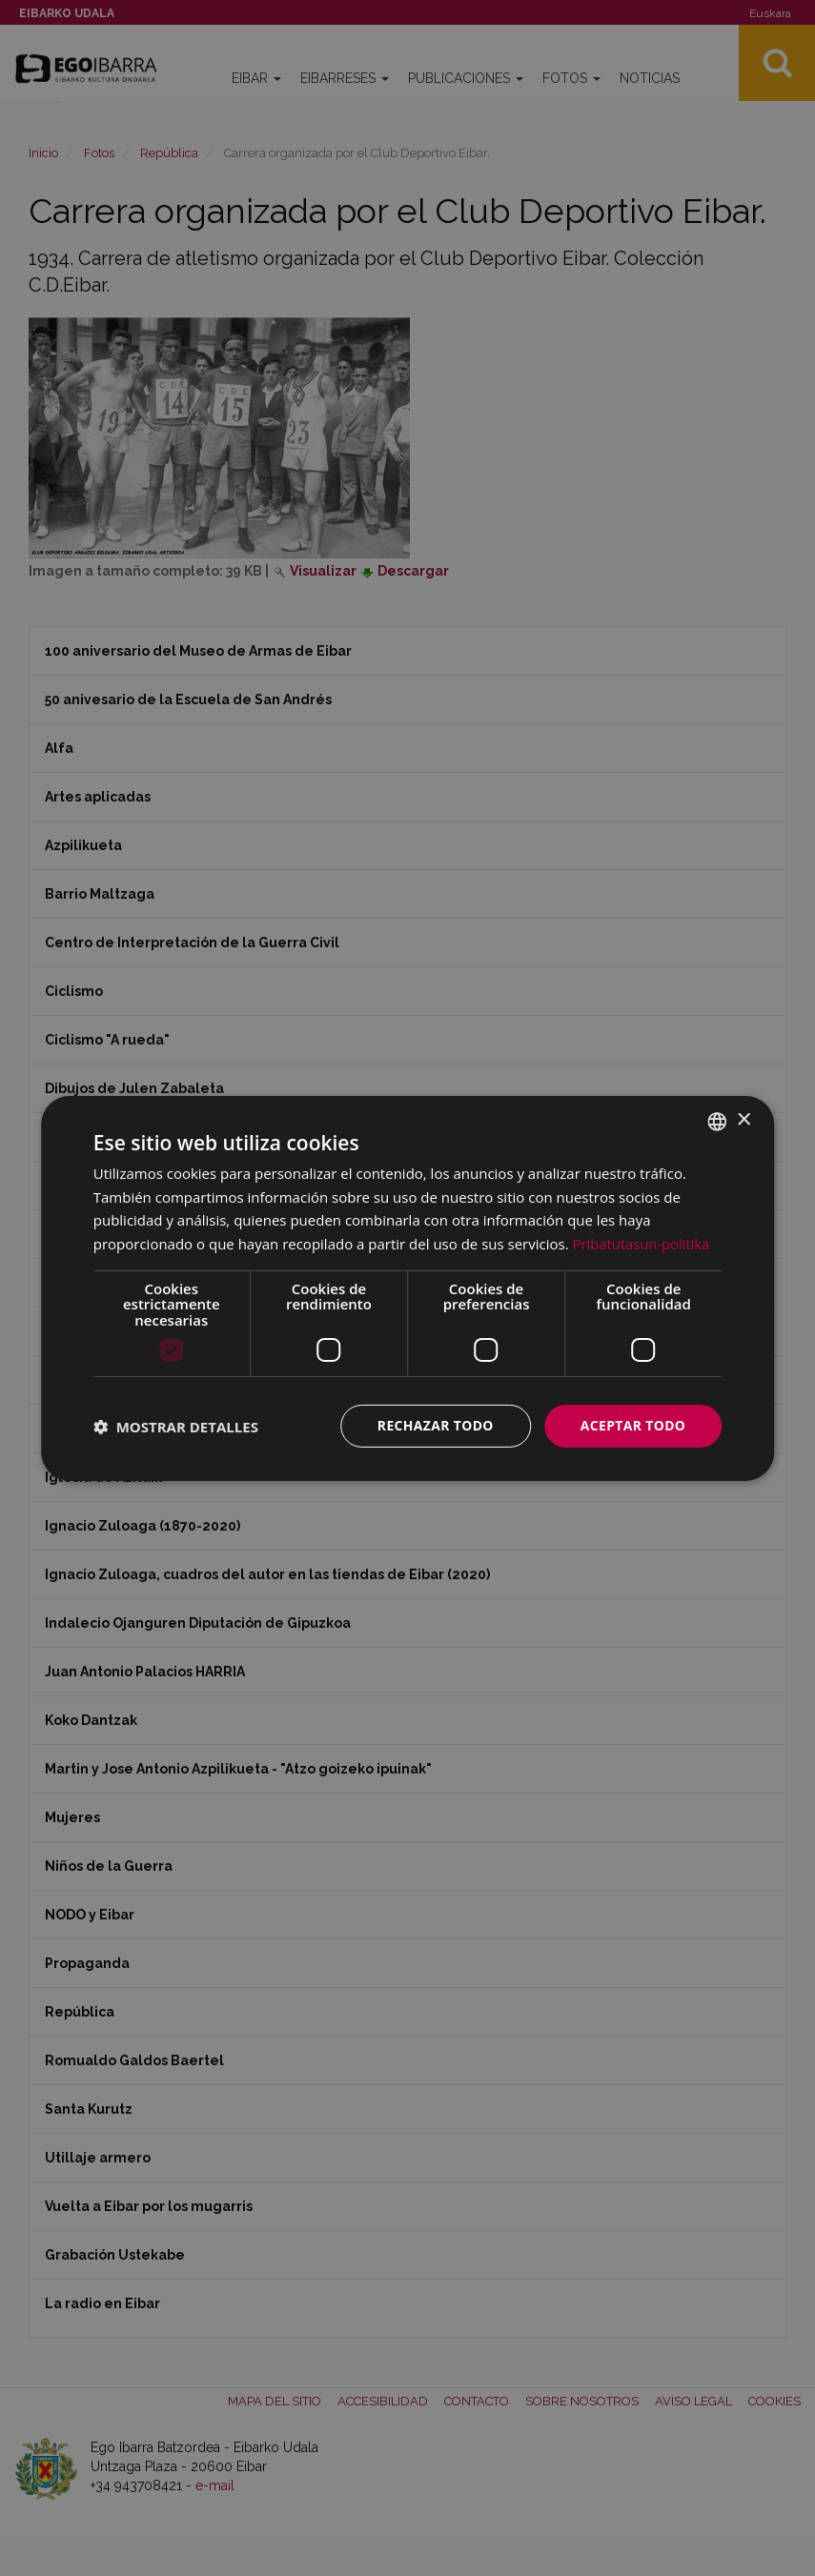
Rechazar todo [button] (434, 1425)
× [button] (743, 1120)
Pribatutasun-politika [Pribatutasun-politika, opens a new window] (642, 1243)
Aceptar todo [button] (632, 1425)
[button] (175, 1425)
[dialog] (408, 1288)
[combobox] (716, 1120)
